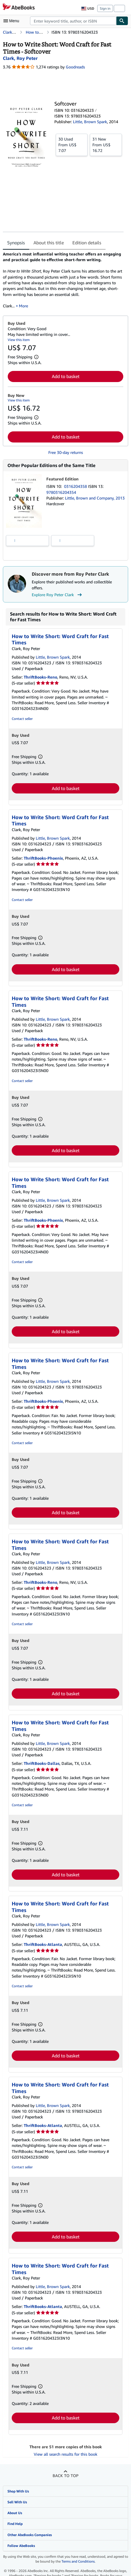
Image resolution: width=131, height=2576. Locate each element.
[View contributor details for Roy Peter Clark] (20, 58)
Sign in (105, 8)
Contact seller (22, 718)
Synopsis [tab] (16, 242)
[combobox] (73, 21)
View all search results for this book (65, 2454)
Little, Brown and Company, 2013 (95, 498)
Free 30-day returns (65, 452)
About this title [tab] (48, 242)
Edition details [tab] (86, 242)
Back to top (65, 2475)
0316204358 (76, 486)
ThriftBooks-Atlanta (43, 1944)
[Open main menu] (12, 21)
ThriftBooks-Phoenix (43, 858)
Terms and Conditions (78, 2561)
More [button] (23, 305)
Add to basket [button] (66, 376)
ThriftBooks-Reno (40, 677)
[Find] (122, 21)
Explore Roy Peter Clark (57, 595)
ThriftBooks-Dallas (41, 1763)
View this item (19, 340)
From (71, 144)
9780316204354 (61, 492)
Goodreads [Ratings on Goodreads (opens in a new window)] (75, 66)
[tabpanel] (63, 280)
